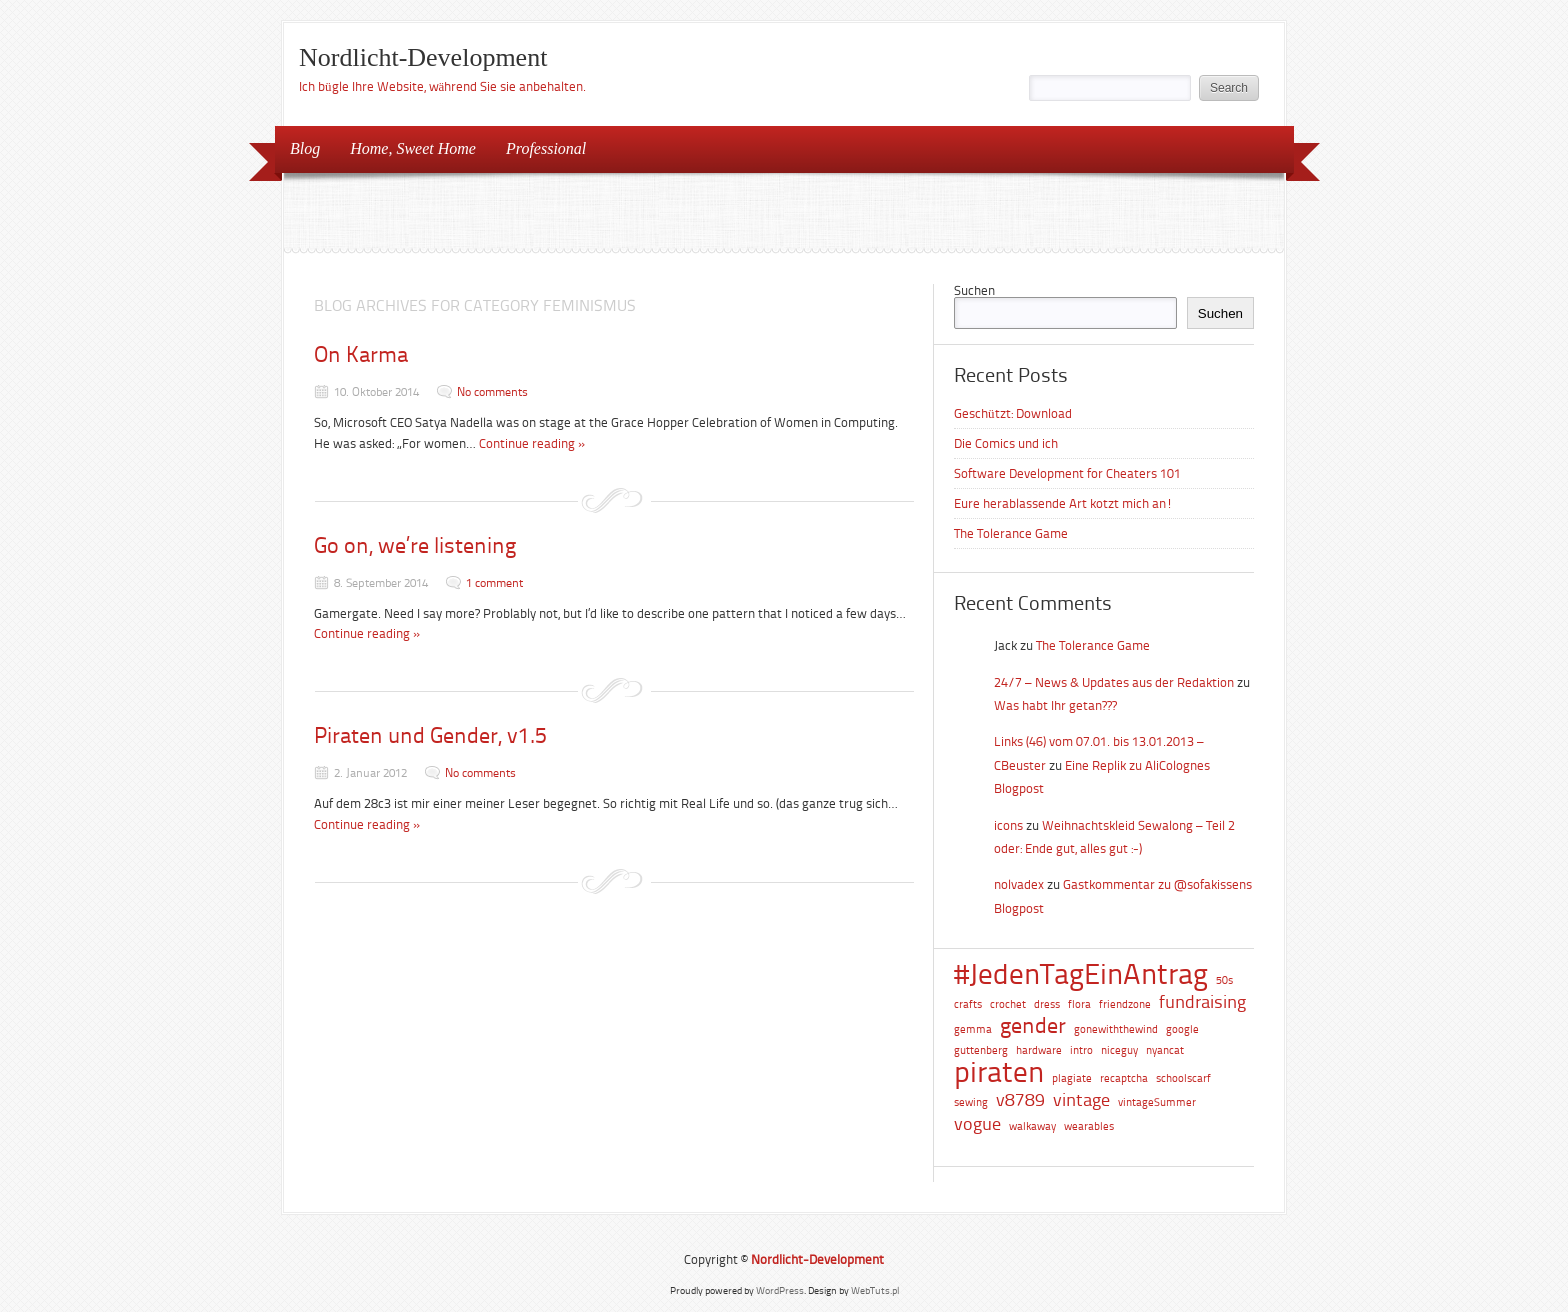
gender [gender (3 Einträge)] (1033, 1026)
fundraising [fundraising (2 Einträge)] (1202, 1002)
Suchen (974, 290)
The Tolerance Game (1011, 533)
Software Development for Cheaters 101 (1067, 473)
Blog (305, 148)
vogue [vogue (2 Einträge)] (977, 1124)
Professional (540, 147)
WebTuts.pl (875, 1290)
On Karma (361, 354)
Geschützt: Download (1013, 413)
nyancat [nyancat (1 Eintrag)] (1165, 1050)
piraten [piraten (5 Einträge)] (999, 1072)
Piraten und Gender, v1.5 (430, 735)
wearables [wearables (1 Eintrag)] (1089, 1126)
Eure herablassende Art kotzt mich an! (1063, 503)
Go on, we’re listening (415, 545)
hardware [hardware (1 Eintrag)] (1039, 1050)
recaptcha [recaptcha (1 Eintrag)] (1124, 1078)
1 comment (494, 583)
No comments (492, 392)
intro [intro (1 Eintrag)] (1081, 1050)
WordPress (780, 1290)
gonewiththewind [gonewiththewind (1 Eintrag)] (1116, 1029)
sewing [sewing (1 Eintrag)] (971, 1102)
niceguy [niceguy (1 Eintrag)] (1119, 1050)
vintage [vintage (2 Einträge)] (1081, 1100)
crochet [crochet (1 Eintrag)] (1008, 1004)
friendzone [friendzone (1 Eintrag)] (1125, 1004)
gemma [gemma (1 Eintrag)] (973, 1029)
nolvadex (1019, 884)
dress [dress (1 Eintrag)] (1047, 1004)
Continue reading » (532, 443)
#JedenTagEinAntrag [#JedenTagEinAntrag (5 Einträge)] (1081, 974)
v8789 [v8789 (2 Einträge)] (1020, 1100)
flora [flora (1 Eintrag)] (1079, 1004)
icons (1008, 825)
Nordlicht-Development (423, 57)
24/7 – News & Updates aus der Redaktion (1114, 682)
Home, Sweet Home (413, 148)
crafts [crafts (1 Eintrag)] (968, 1004)
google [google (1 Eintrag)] (1182, 1029)
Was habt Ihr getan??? (1055, 705)
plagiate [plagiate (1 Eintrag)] (1072, 1078)
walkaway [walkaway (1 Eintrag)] (1032, 1126)
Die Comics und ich (1006, 443)
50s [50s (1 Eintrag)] (1224, 980)
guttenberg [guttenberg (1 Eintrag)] (981, 1050)
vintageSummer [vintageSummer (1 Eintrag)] (1157, 1102)
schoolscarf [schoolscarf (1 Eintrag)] (1183, 1078)
